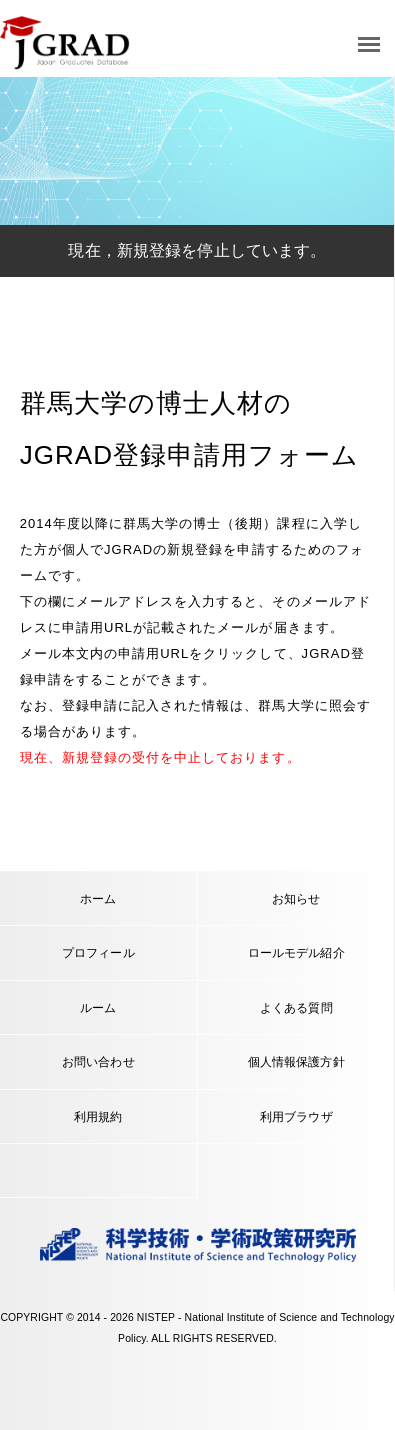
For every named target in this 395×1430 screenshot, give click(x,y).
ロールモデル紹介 (296, 952)
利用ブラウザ (296, 1116)
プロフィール (98, 952)
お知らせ (296, 898)
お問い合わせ (98, 1061)
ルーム (98, 1007)
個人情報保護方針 (296, 1061)
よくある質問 (296, 1007)
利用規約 (98, 1116)
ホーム (98, 898)
